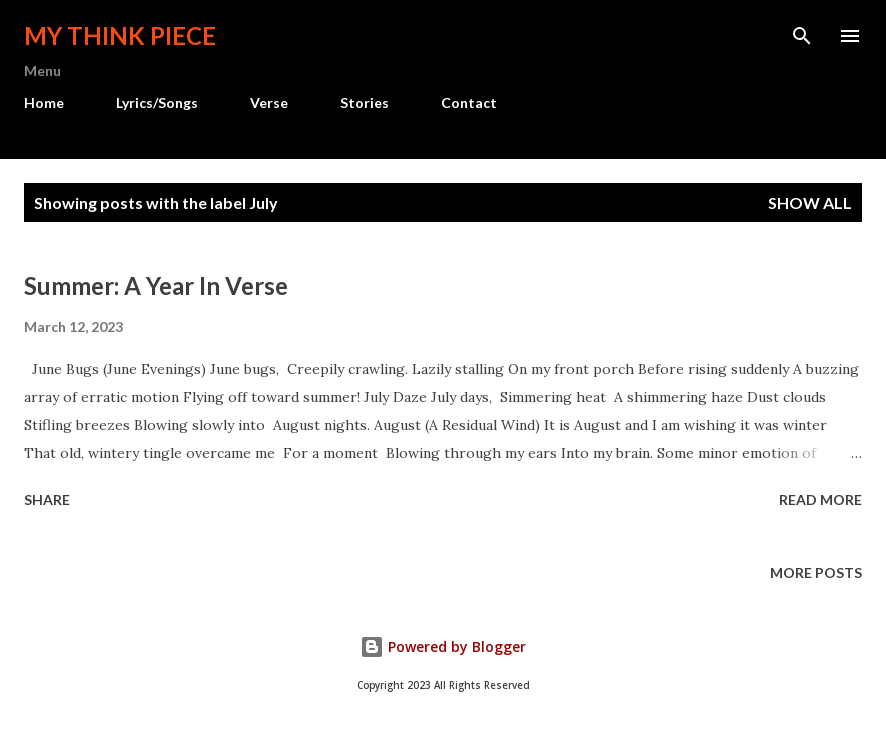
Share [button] (47, 499)
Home (44, 102)
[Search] (802, 36)
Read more (820, 499)
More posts (816, 572)
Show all (810, 202)
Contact (469, 102)
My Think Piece (120, 35)
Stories (364, 102)
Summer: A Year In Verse (156, 285)
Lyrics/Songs (157, 102)
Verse (269, 102)
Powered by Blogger (443, 646)
